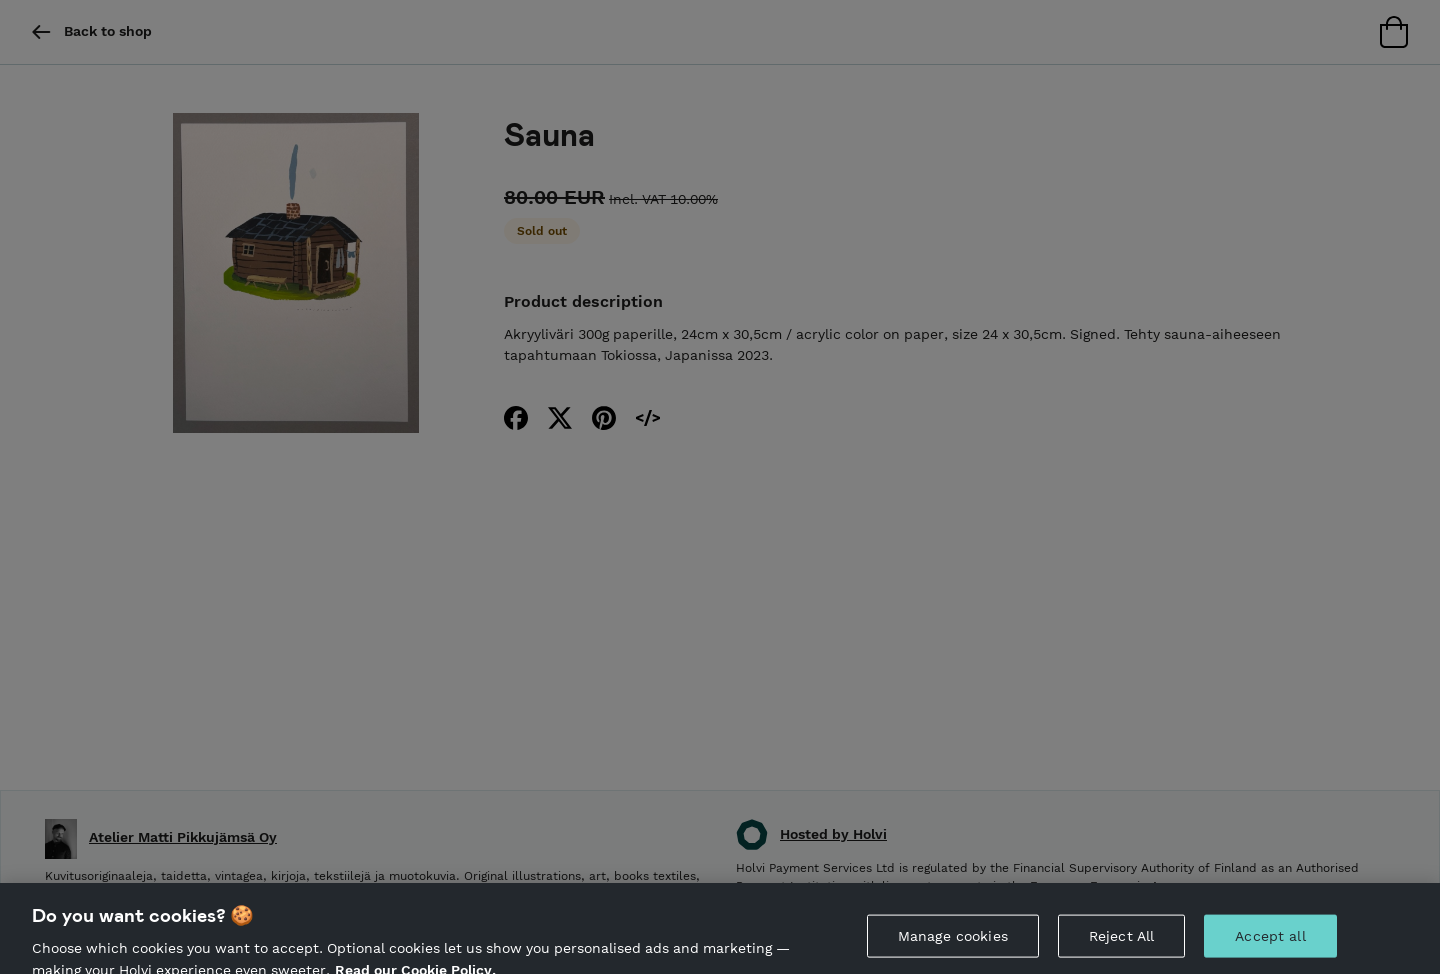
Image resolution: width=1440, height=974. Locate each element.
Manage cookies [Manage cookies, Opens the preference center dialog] (953, 941)
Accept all (1270, 941)
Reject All (1121, 941)
